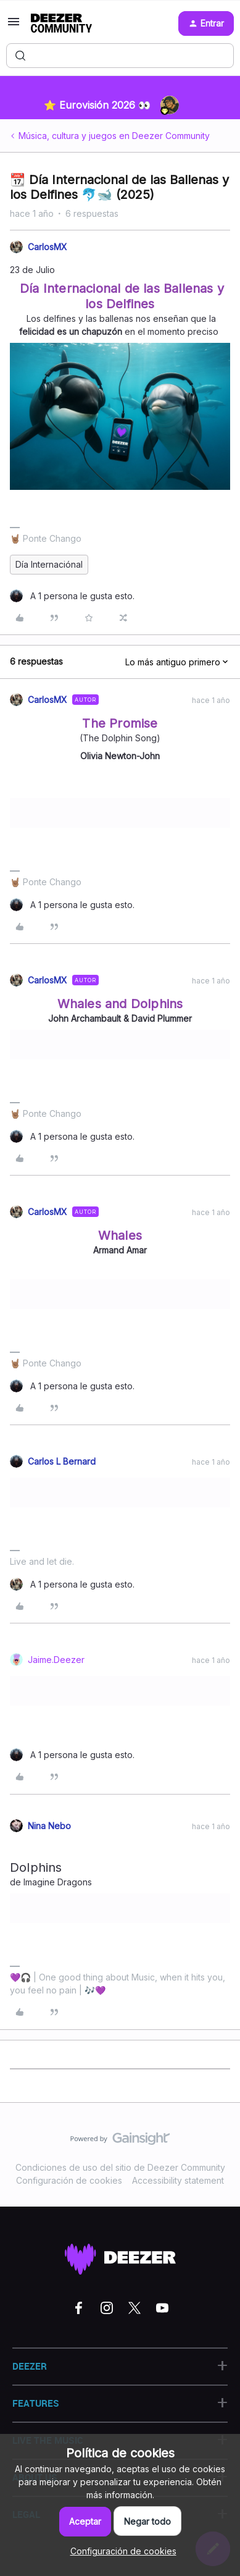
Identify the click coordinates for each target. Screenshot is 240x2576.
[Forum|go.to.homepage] (61, 23)
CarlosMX (47, 247)
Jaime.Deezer (56, 1659)
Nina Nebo (49, 1825)
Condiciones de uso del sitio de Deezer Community (120, 2167)
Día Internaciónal (49, 564)
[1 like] (72, 595)
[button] (13, 25)
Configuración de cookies (69, 2180)
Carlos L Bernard (62, 1461)
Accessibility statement (178, 2180)
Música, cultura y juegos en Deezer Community (114, 135)
